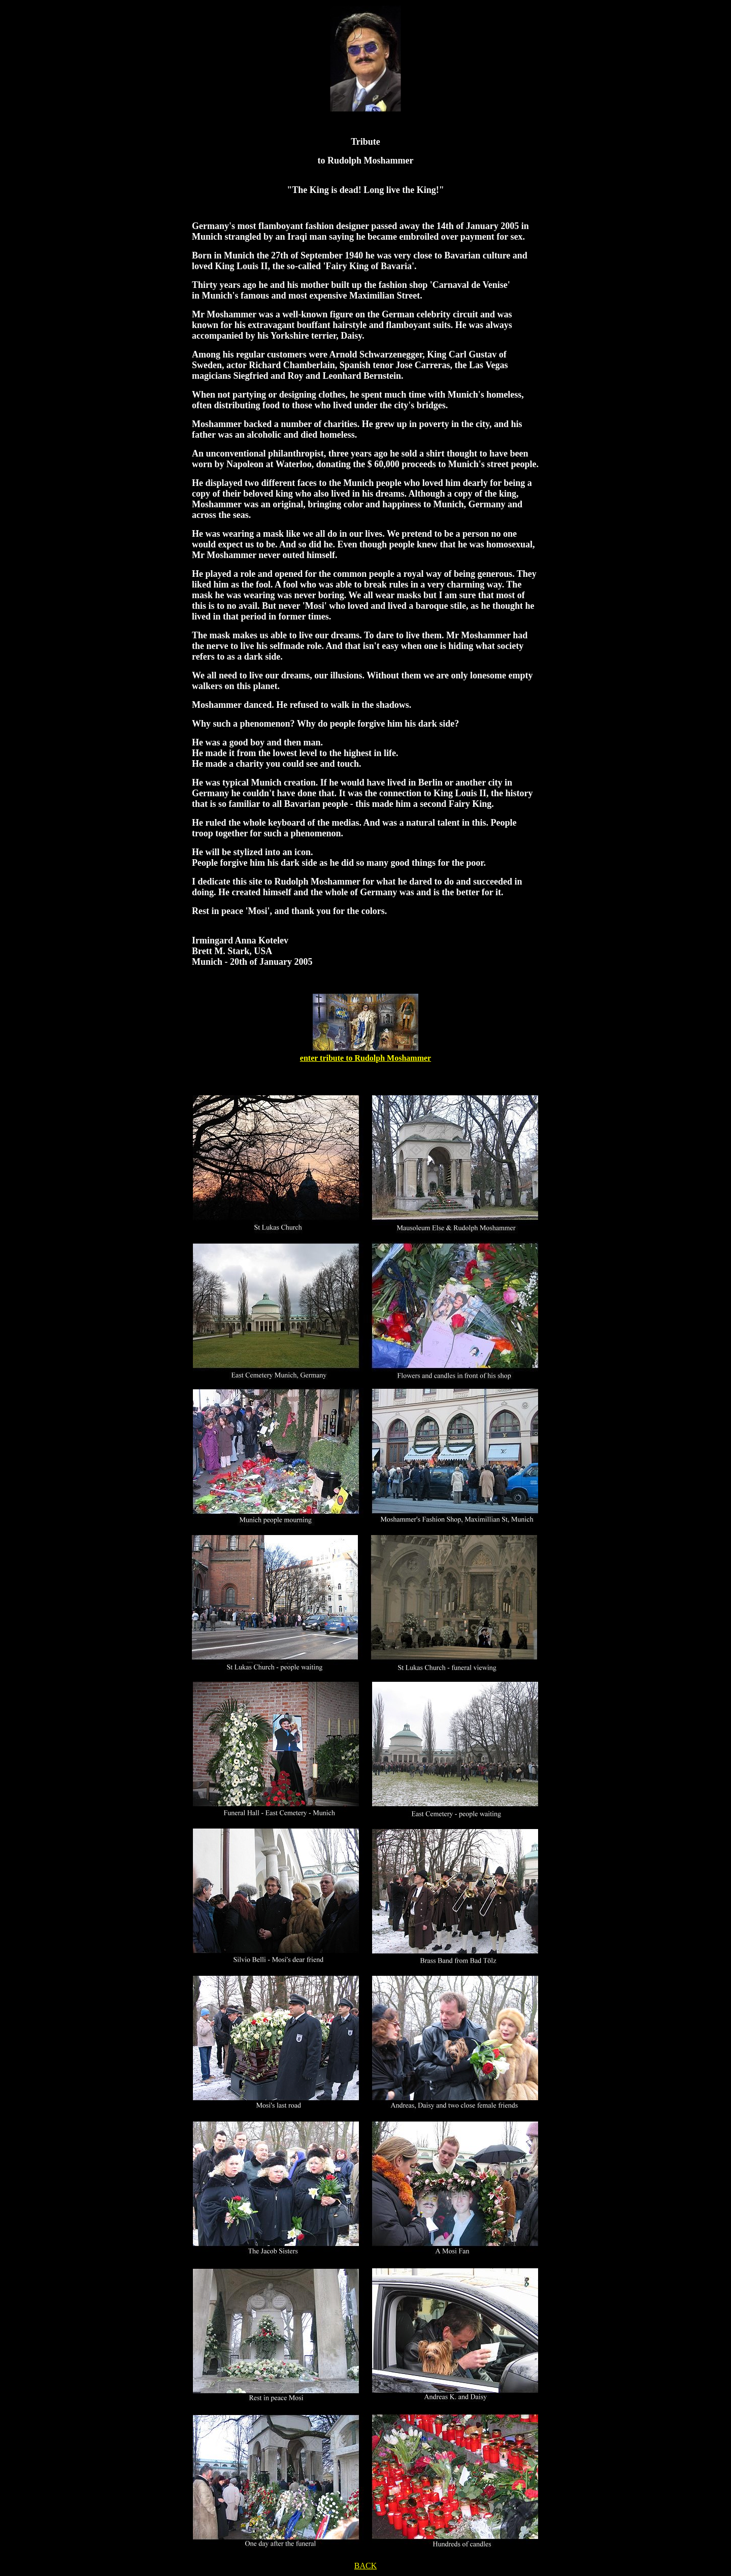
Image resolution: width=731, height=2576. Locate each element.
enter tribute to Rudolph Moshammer (365, 1058)
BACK (365, 2565)
